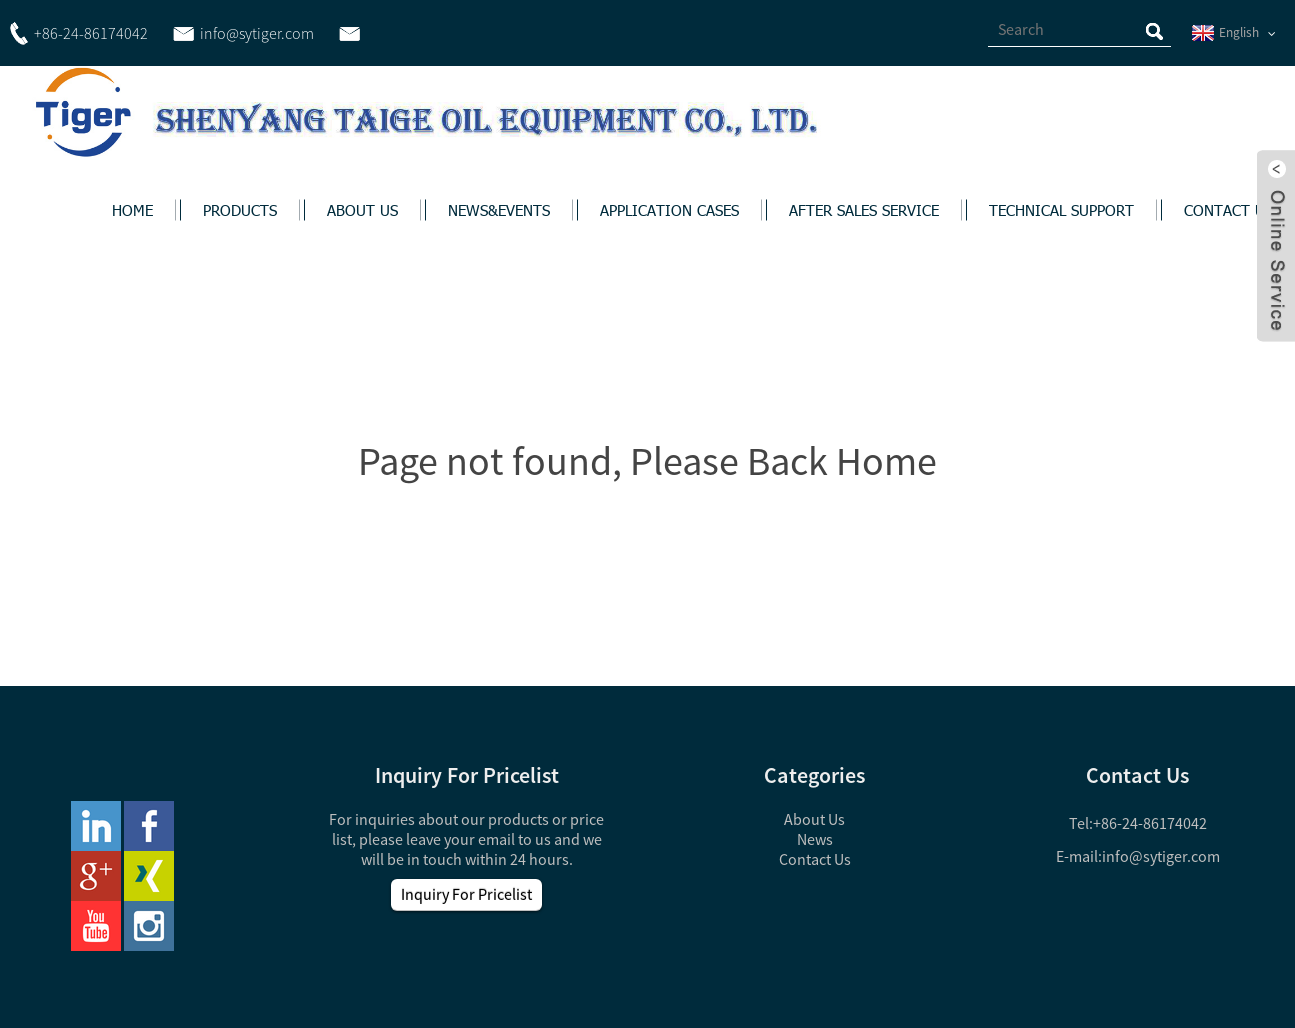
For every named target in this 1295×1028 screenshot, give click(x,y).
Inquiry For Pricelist (466, 894)
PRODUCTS (240, 210)
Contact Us (815, 859)
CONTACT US (1228, 210)
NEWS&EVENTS (499, 210)
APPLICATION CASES (669, 210)
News (815, 839)
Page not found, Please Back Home (647, 461)
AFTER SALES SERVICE (864, 210)
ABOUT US (362, 210)
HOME (132, 210)
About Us (814, 819)
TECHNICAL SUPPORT (1061, 210)
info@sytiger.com (1161, 856)
